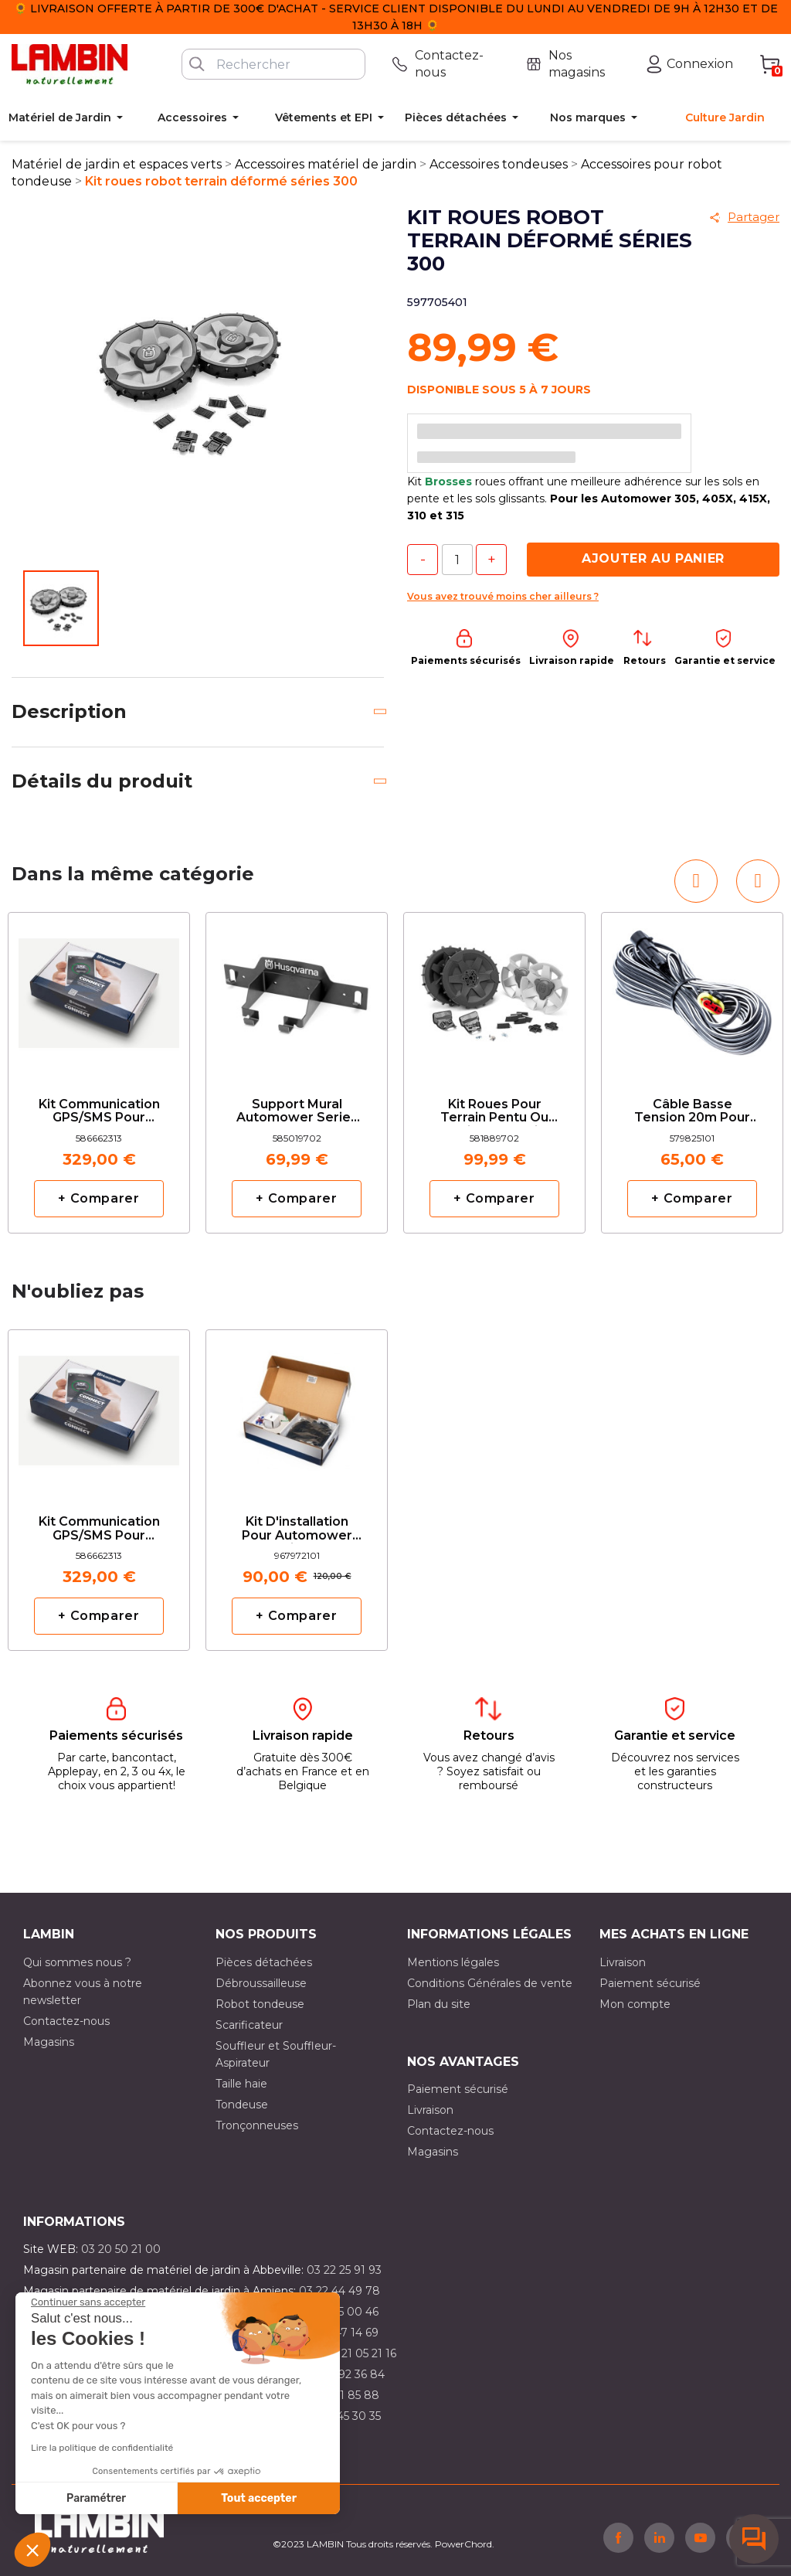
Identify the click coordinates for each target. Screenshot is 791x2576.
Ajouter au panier (653, 558)
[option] (99, 1073)
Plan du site (438, 2004)
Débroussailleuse (261, 1983)
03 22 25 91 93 (344, 2270)
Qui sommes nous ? (77, 1962)
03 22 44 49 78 (339, 2291)
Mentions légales (453, 1962)
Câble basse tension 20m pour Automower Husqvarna (692, 1111)
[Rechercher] (273, 64)
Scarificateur (249, 2025)
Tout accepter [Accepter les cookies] (259, 2498)
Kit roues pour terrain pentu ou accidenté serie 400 (494, 1111)
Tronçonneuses (257, 2125)
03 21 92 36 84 (346, 2374)
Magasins (48, 2042)
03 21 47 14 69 (341, 2332)
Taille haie (241, 2084)
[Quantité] (457, 559)
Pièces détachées (264, 1962)
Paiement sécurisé (650, 1983)
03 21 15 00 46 (341, 2312)
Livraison (622, 1962)
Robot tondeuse (260, 2004)
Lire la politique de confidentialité (102, 2447)
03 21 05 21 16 (360, 2353)
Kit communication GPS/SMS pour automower (99, 1111)
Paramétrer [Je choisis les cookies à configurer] (96, 2498)
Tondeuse (242, 2105)
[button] (32, 2549)
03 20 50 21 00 (121, 2249)
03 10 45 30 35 (342, 2416)
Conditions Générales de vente (489, 1983)
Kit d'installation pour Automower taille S (297, 1529)
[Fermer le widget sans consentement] (88, 2302)
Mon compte (634, 2004)
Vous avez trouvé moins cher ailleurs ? (503, 596)
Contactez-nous (66, 2021)
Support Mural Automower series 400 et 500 (297, 1111)
